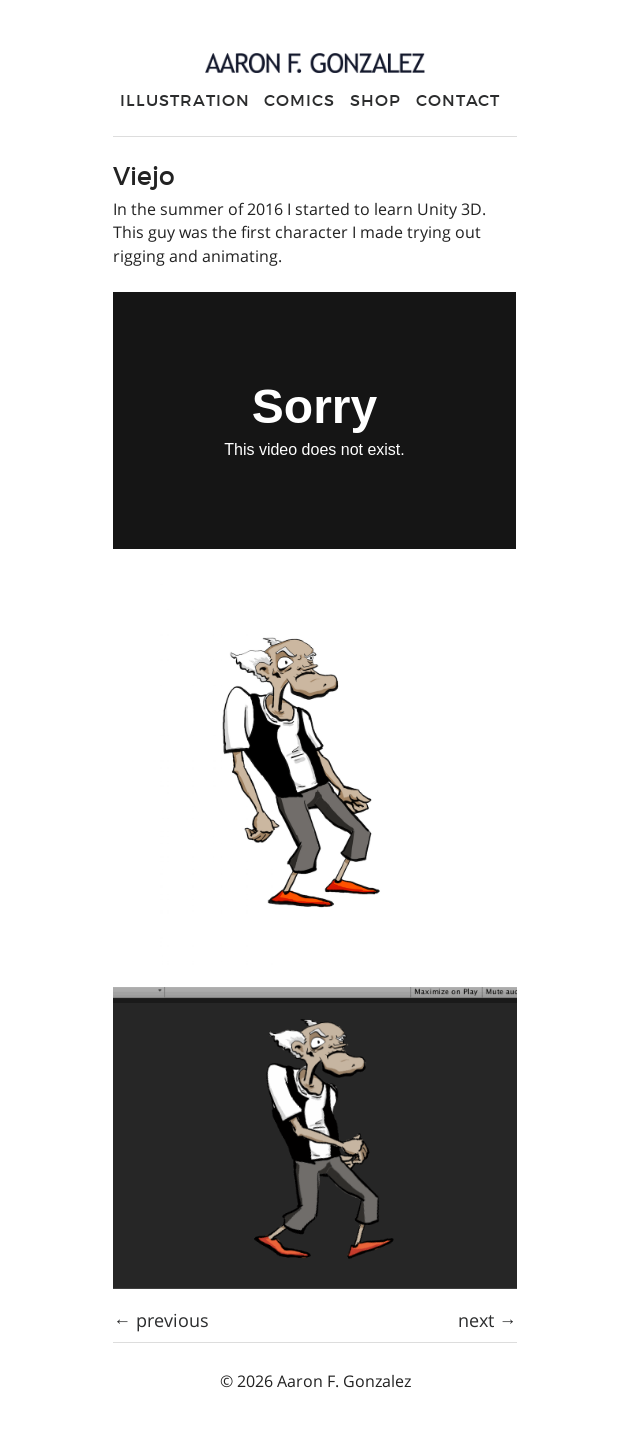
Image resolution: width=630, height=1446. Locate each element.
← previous (161, 1320)
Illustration (185, 100)
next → (487, 1320)
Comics (299, 100)
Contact (458, 100)
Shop (375, 100)
